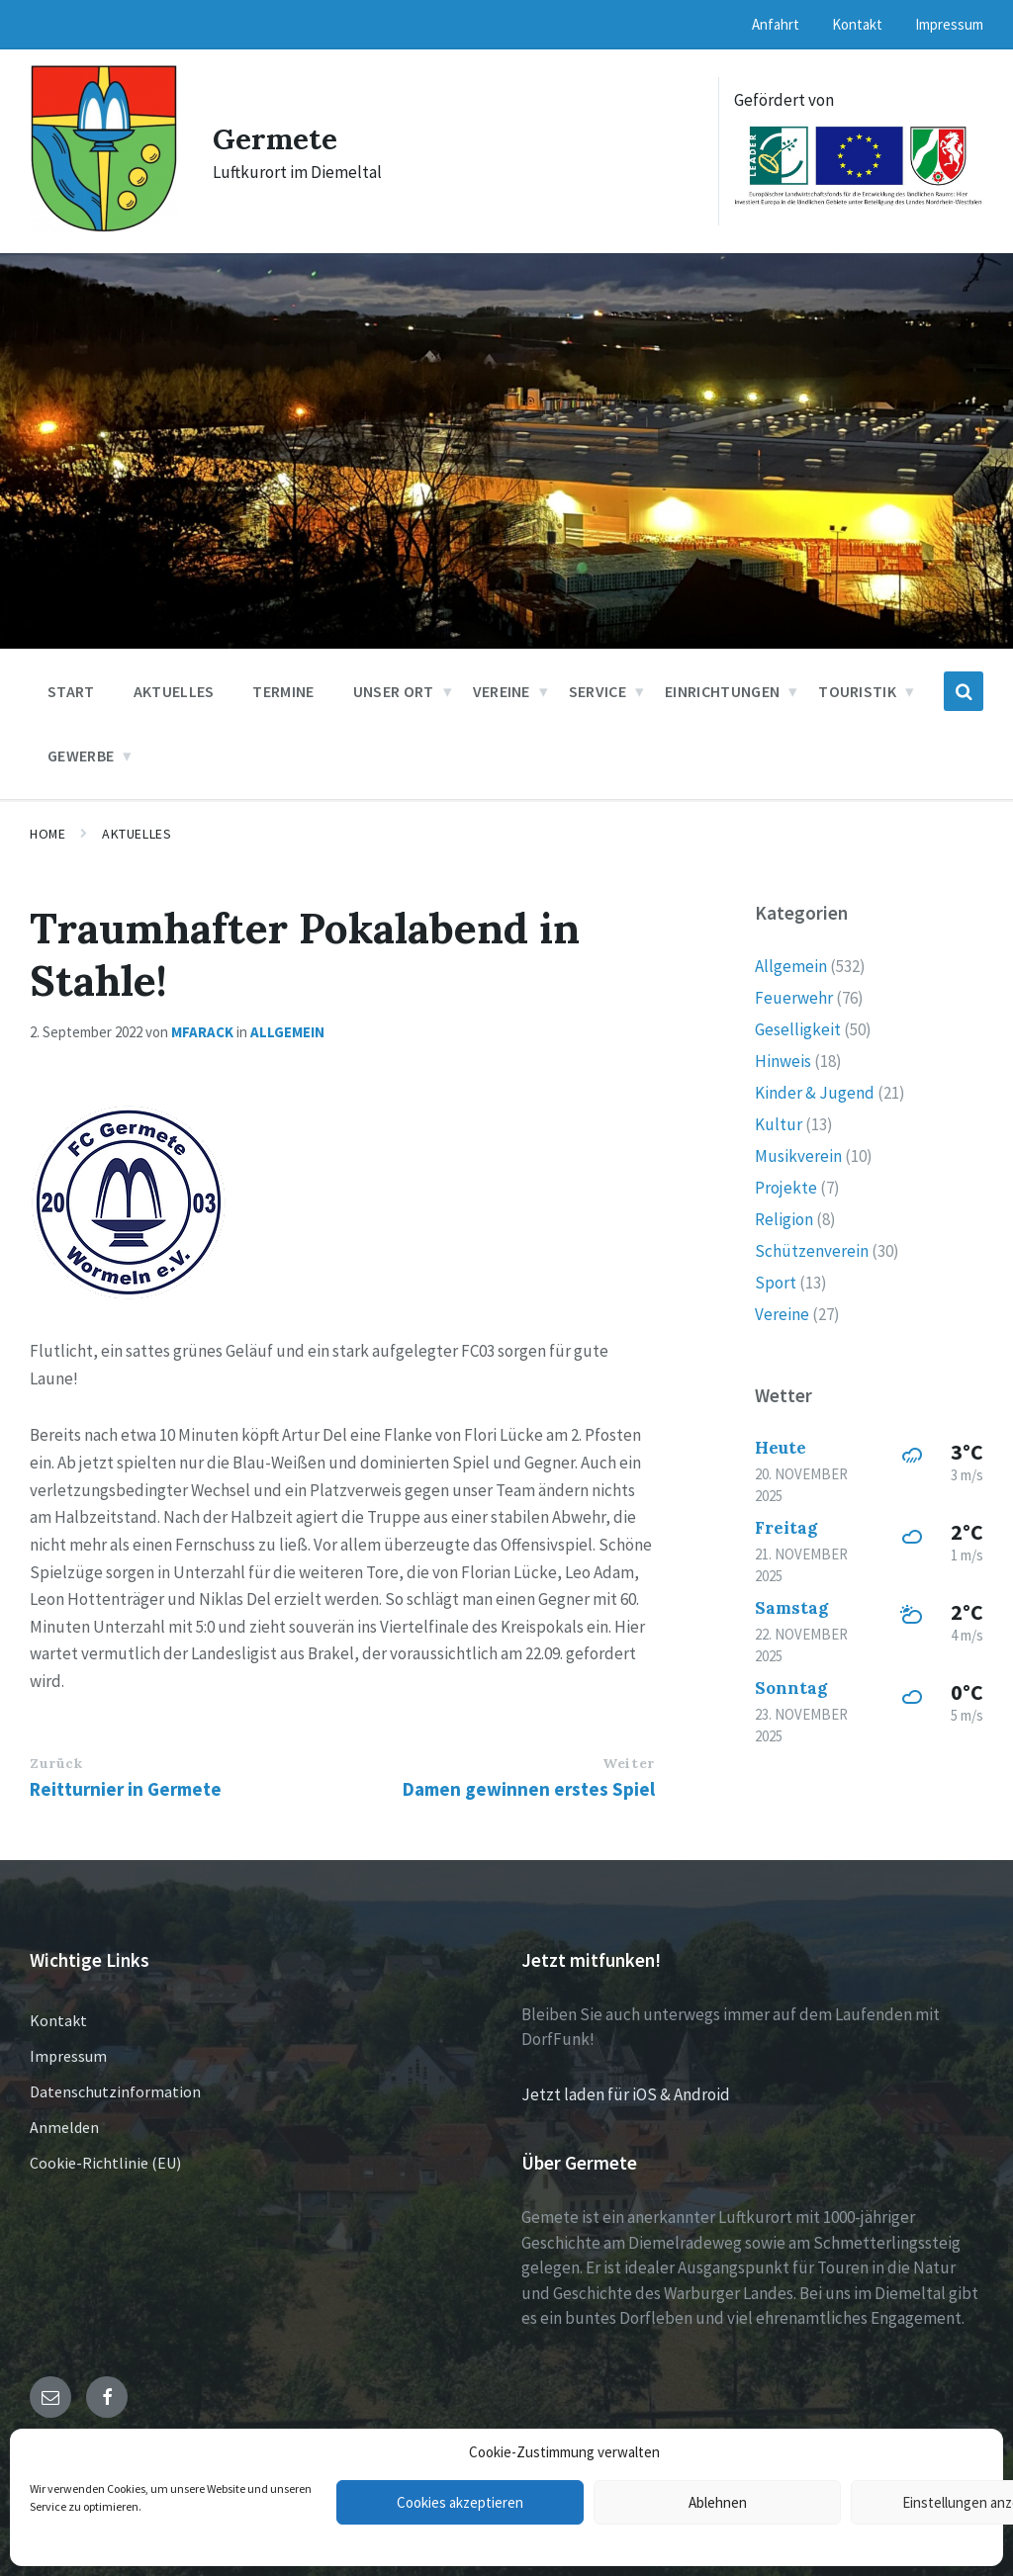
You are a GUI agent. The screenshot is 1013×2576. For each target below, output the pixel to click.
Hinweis (783, 1061)
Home (47, 834)
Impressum (68, 2056)
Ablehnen (718, 2502)
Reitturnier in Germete (126, 1789)
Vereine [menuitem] (501, 691)
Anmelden (64, 2127)
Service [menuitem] (597, 691)
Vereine (782, 1314)
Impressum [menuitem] (949, 24)
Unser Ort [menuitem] (393, 691)
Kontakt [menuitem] (857, 24)
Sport (775, 1282)
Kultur (778, 1124)
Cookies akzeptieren (460, 2502)
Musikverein (798, 1156)
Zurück (56, 1763)
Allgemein (287, 1031)
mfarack (202, 1031)
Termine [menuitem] (283, 691)
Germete (275, 138)
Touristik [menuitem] (857, 691)
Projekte (786, 1188)
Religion (784, 1219)
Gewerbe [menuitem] (80, 755)
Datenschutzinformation (115, 2091)
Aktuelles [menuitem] (174, 691)
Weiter (628, 1763)
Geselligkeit (798, 1029)
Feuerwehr (794, 998)
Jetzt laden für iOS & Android (625, 2094)
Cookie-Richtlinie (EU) (105, 2163)
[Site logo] (104, 227)
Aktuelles (136, 834)
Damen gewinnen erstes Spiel (529, 1789)
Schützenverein (812, 1251)
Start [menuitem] (71, 691)
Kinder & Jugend (815, 1093)
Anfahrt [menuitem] (775, 24)
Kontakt (58, 2020)
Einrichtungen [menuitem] (722, 691)
